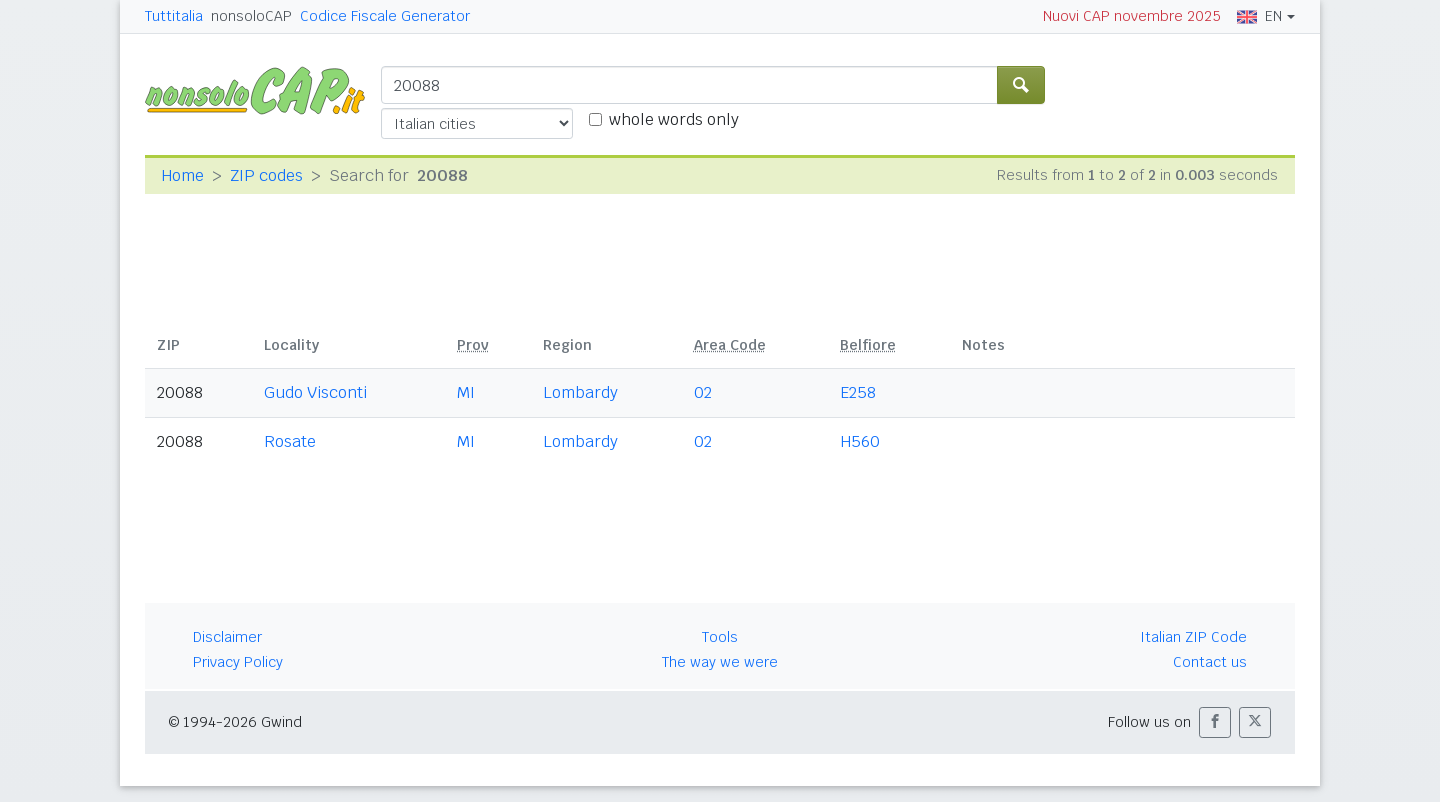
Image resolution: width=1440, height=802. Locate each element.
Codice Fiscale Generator (385, 16)
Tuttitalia (174, 16)
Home (182, 175)
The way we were (720, 662)
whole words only (674, 119)
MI (466, 392)
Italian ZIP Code (1193, 637)
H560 (860, 441)
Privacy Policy (238, 662)
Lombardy (580, 392)
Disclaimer (227, 637)
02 (703, 392)
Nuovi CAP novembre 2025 (1132, 16)
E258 (858, 392)
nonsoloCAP (251, 16)
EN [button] (1259, 16)
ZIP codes (266, 175)
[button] (1215, 722)
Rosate (290, 441)
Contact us (1210, 662)
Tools (720, 637)
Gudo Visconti (315, 392)
